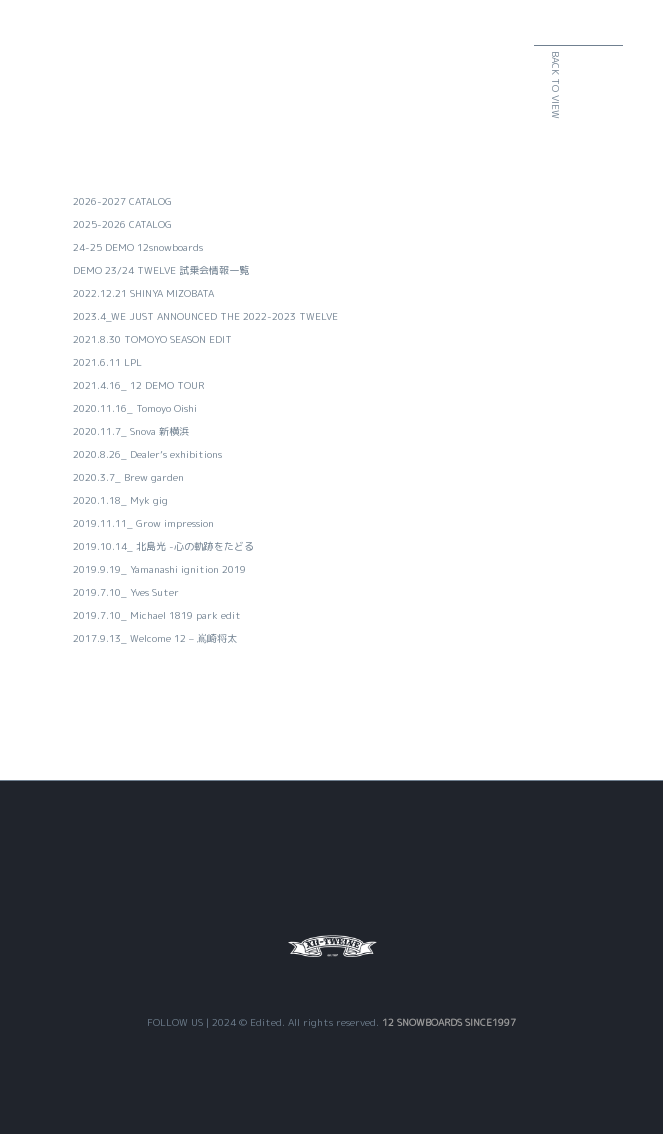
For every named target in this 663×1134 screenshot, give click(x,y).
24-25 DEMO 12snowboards (138, 247)
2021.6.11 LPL (107, 362)
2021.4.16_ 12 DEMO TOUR (138, 385)
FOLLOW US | (179, 1022)
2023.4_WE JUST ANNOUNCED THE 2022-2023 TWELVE (205, 316)
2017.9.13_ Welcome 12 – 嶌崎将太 (155, 638)
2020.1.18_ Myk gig (120, 500)
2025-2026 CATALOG (122, 224)
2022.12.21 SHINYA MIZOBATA (143, 293)
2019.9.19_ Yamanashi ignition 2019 (159, 569)
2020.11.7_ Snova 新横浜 (131, 431)
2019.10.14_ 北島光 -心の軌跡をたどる (163, 546)
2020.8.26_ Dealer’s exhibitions (147, 454)
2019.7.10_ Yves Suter (126, 592)
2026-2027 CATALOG (122, 201)
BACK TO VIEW (602, 85)
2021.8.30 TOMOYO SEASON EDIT (152, 339)
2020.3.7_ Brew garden (128, 477)
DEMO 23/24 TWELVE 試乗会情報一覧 (161, 270)
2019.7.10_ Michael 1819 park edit (157, 615)
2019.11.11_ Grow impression (143, 523)
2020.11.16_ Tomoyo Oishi (135, 408)
